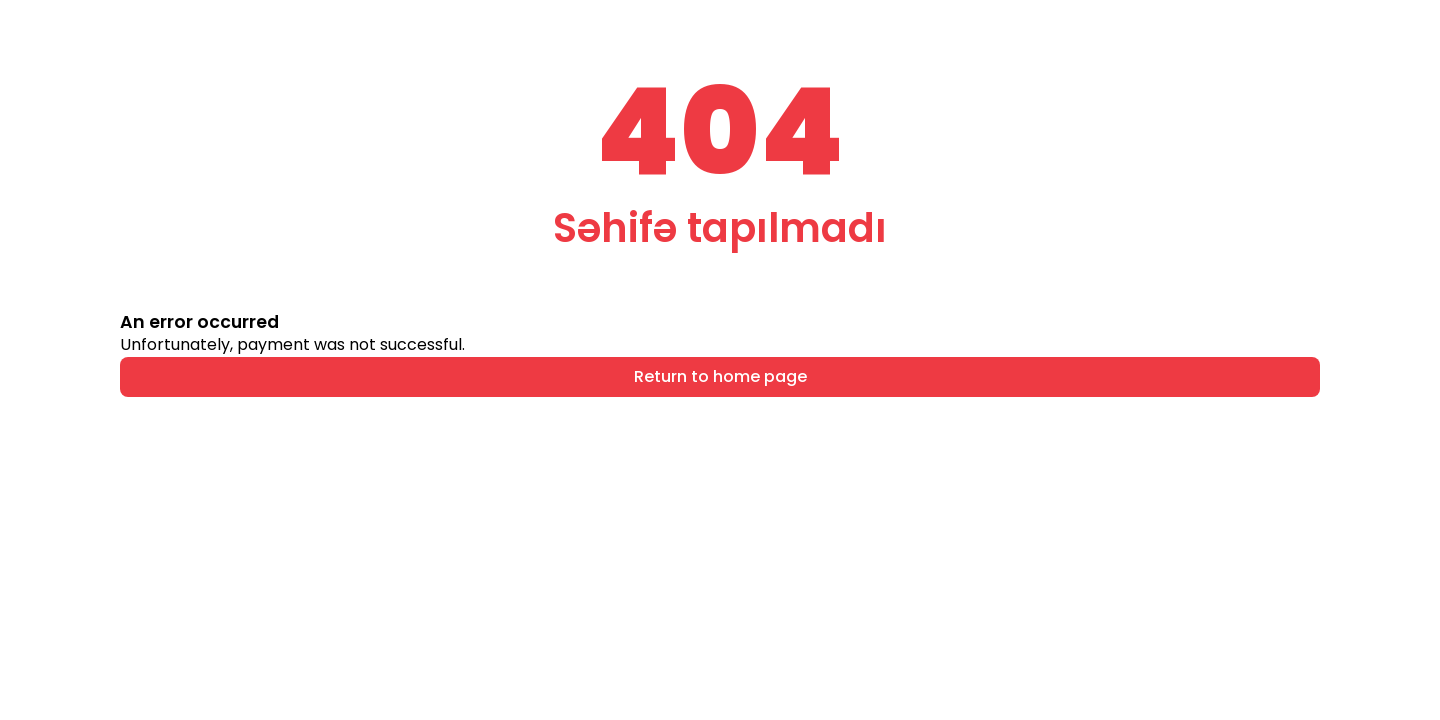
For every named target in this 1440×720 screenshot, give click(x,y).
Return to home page (720, 376)
